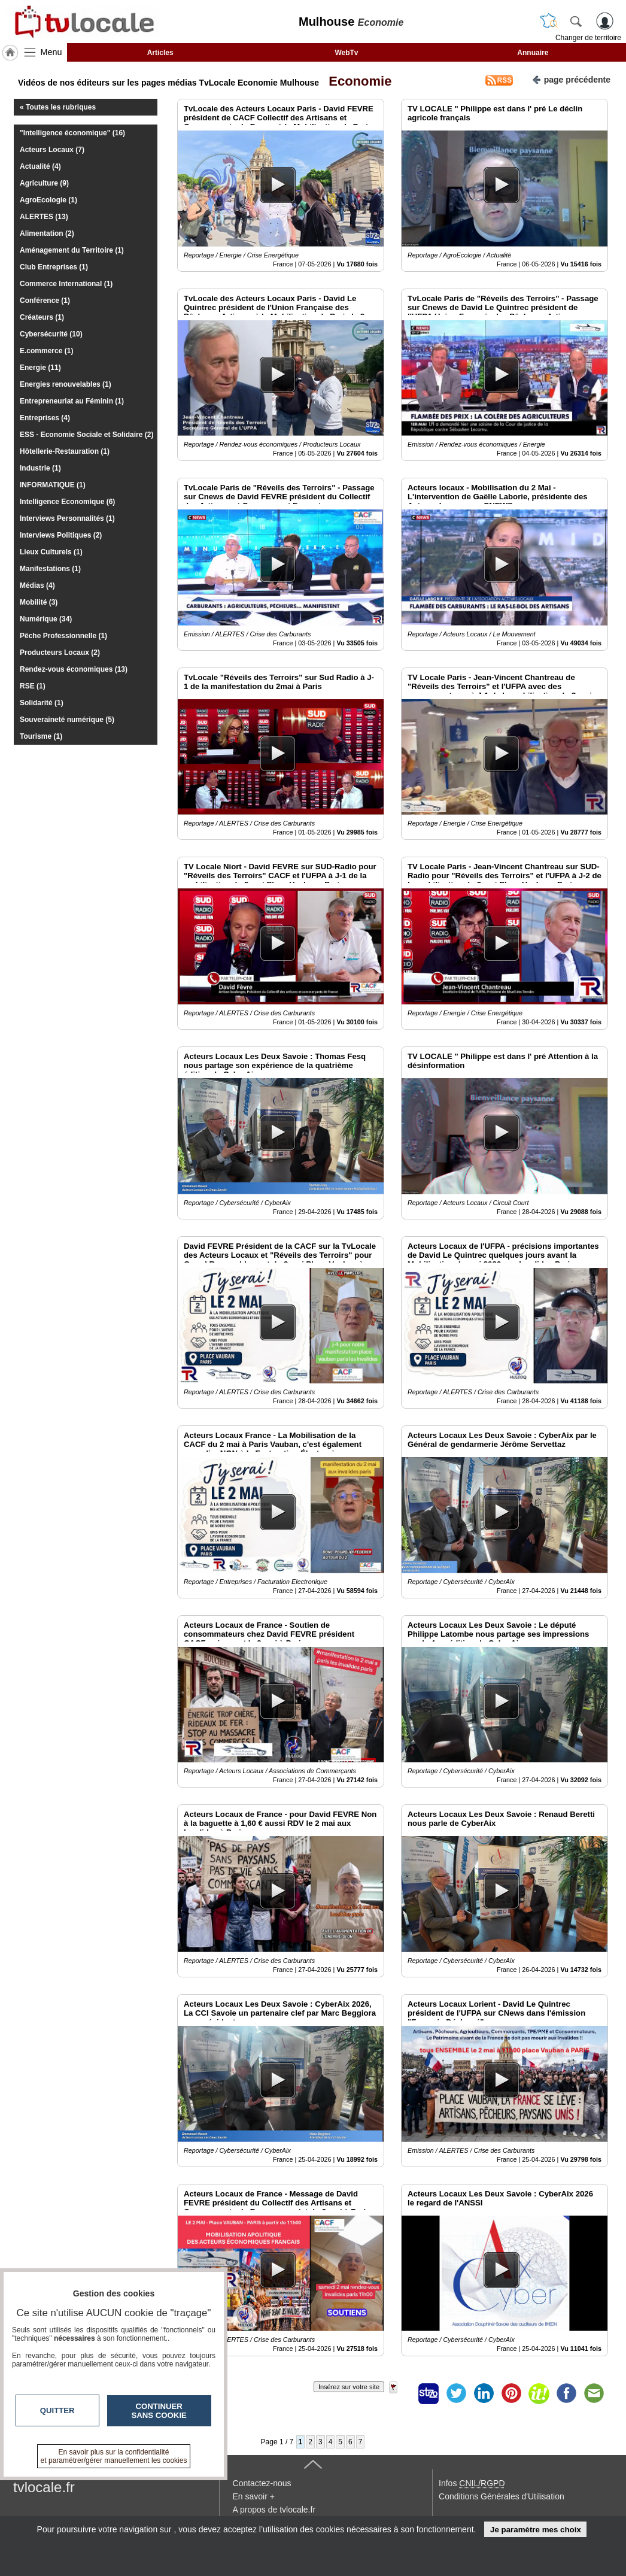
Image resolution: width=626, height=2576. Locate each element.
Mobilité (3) (38, 602)
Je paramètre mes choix (535, 2529)
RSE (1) (32, 686)
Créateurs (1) (42, 317)
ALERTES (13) (44, 217)
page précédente (571, 78)
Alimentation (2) (47, 233)
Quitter (57, 2410)
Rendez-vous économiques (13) (73, 669)
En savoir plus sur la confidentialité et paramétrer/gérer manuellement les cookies (114, 2456)
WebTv (346, 52)
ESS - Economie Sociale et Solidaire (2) (86, 434)
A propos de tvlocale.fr (274, 2509)
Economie (356, 81)
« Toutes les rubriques (58, 107)
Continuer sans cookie (159, 2411)
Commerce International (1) (66, 284)
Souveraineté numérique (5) (67, 719)
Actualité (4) (40, 166)
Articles (160, 52)
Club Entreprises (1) (54, 267)
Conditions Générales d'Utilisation (501, 2496)
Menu (51, 52)
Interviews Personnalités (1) (67, 518)
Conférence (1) (45, 300)
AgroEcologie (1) (48, 200)
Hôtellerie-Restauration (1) (65, 451)
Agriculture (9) (44, 183)
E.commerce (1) (46, 351)
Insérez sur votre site (348, 2386)
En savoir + (254, 2496)
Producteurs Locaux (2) (60, 652)
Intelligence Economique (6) (67, 501)
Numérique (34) (46, 619)
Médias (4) (37, 585)
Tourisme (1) (41, 736)
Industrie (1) (40, 468)
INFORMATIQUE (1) (53, 485)
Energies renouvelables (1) (65, 384)
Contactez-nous (262, 2483)
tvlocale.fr (44, 2487)
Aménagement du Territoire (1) (72, 250)
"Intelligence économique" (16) (72, 133)
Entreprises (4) (45, 418)
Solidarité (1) (41, 703)
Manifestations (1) (50, 569)
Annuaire (532, 52)
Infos (472, 2483)
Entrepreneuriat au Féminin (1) (72, 401)
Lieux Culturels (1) (51, 552)
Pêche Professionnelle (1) (63, 636)
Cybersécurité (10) (51, 334)
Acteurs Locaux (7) (52, 149)
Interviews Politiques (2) (61, 535)
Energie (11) (40, 367)
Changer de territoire (588, 38)
